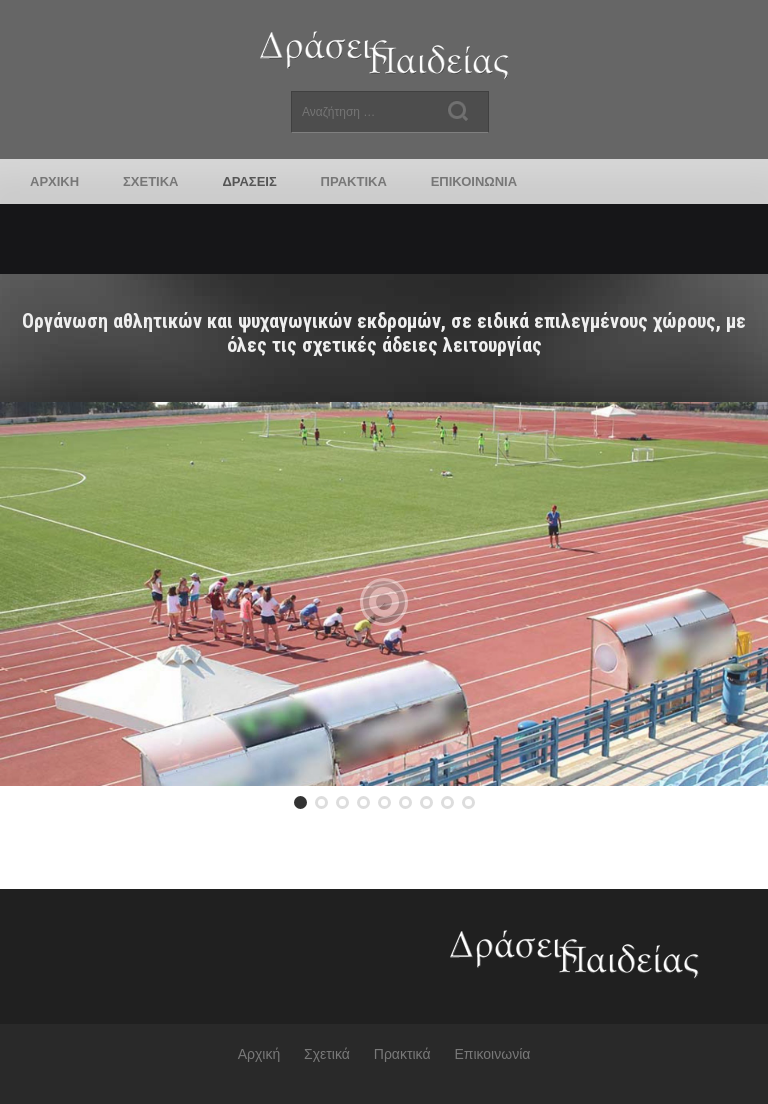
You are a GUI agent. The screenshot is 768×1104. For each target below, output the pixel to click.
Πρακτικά (354, 181)
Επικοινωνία (474, 181)
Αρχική (54, 181)
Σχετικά (150, 181)
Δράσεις (249, 181)
